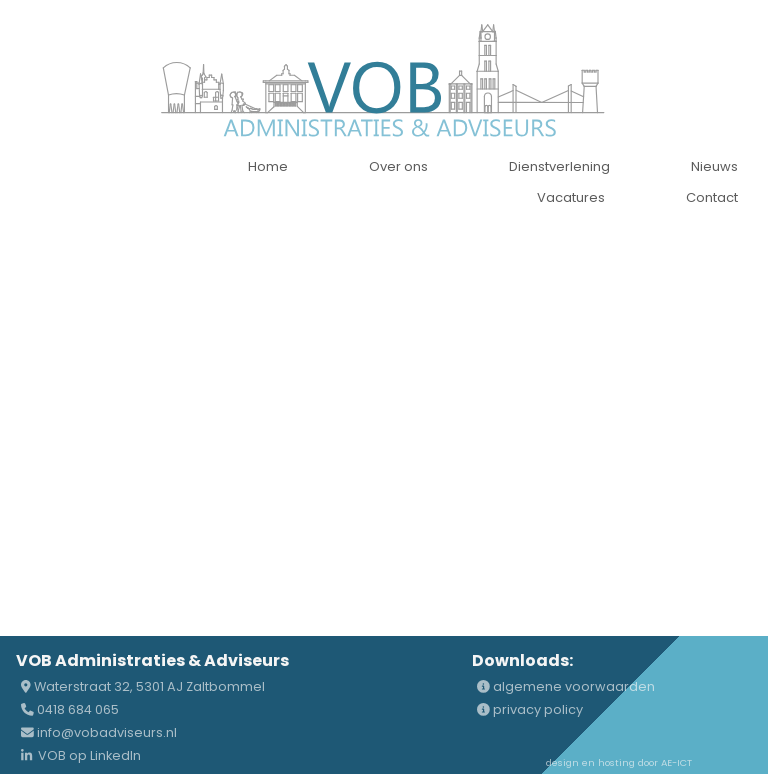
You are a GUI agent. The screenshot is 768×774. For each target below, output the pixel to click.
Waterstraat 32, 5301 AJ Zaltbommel (143, 686)
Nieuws (714, 166)
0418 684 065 (70, 709)
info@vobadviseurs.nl (99, 732)
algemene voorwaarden (566, 686)
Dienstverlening (559, 166)
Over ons (398, 166)
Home (268, 166)
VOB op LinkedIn (81, 755)
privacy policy (530, 709)
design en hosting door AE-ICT (619, 762)
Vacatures (571, 197)
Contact (712, 197)
